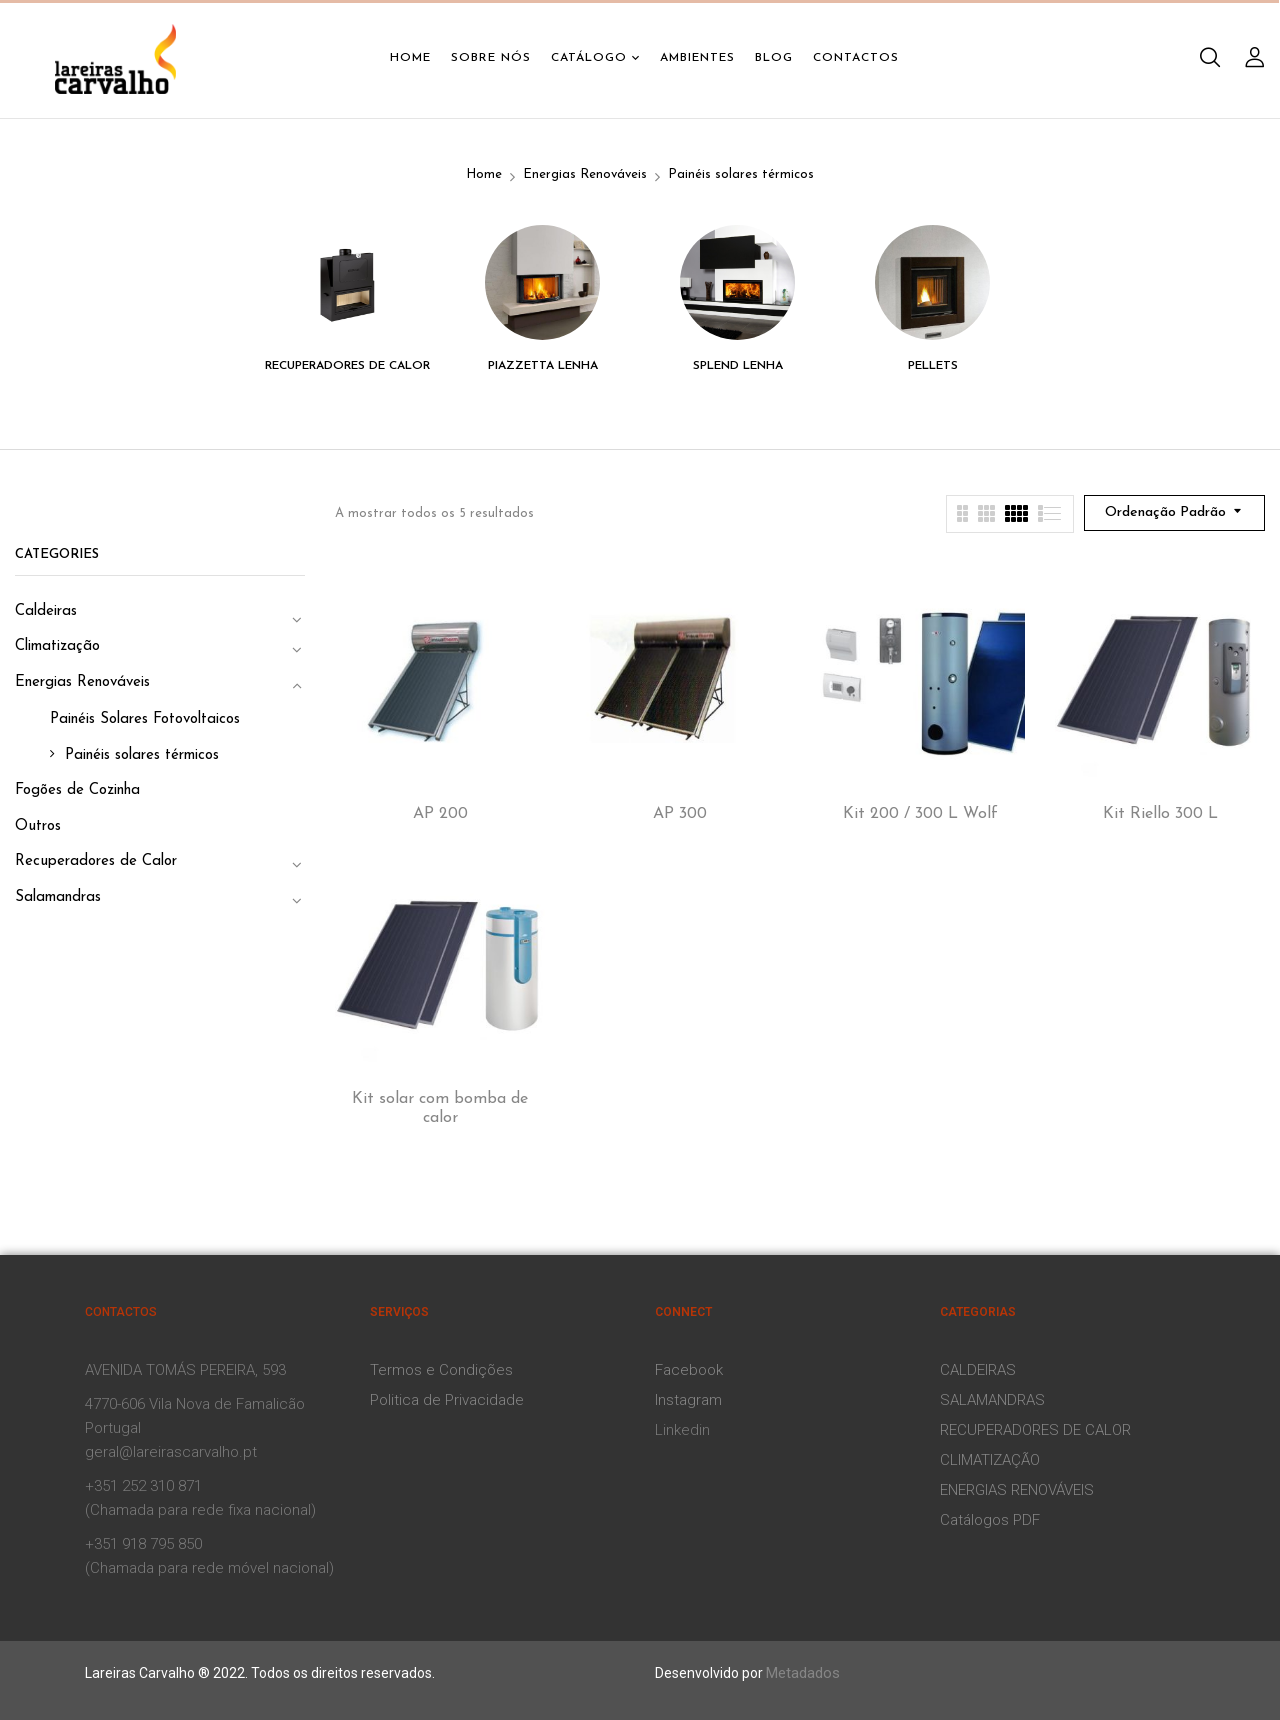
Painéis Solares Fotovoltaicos (145, 719)
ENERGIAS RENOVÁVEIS (1017, 1490)
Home (484, 174)
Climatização (57, 646)
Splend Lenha (738, 366)
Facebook (689, 1370)
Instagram (688, 1400)
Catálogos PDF (990, 1520)
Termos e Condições (441, 1370)
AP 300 (680, 814)
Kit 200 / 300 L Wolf (920, 814)
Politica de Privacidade (447, 1400)
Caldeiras (46, 611)
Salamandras (58, 897)
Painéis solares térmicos (142, 755)
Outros (38, 826)
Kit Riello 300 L (1160, 814)
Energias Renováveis (585, 174)
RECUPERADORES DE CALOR (1035, 1430)
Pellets (933, 366)
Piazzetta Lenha (543, 366)
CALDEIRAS (978, 1370)
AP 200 (440, 814)
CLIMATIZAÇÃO (990, 1460)
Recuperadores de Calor (347, 366)
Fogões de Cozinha (77, 790)
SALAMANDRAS (992, 1400)
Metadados (803, 1673)
